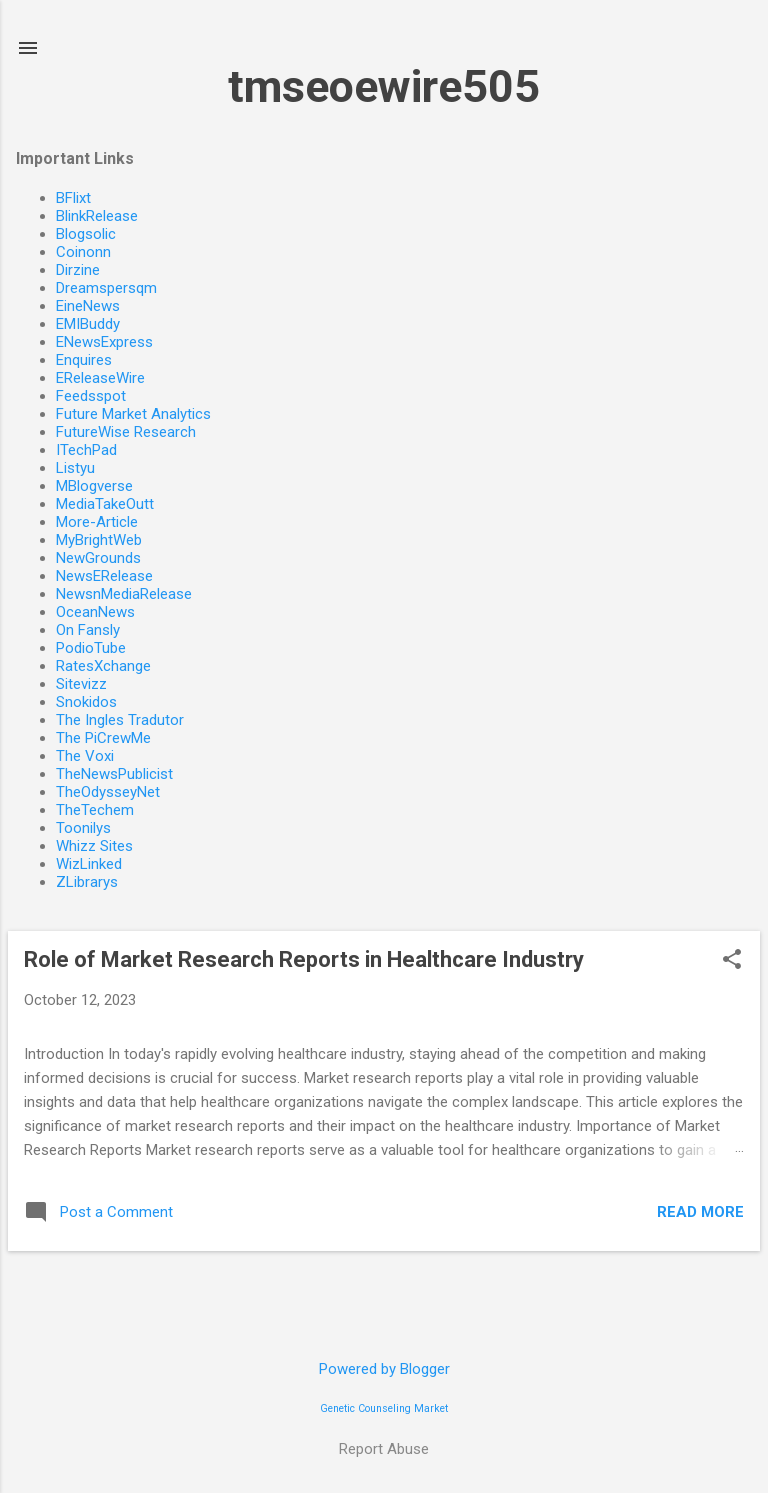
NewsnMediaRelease (124, 594)
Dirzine (78, 270)
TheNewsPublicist (114, 774)
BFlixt (73, 198)
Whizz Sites (94, 846)
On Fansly (88, 630)
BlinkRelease (97, 216)
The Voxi (85, 756)
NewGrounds (98, 558)
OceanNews (95, 612)
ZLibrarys (87, 882)
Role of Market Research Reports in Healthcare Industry (304, 959)
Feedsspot (91, 396)
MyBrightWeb (99, 540)
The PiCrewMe (103, 738)
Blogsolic (86, 234)
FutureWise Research (126, 432)
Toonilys (83, 828)
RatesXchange (103, 666)
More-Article (97, 522)
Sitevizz (81, 684)
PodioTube (91, 648)
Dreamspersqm (106, 288)
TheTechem (95, 810)
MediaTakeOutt (105, 504)
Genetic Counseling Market (384, 1408)
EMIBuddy (88, 324)
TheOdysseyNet (108, 792)
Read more (700, 1212)
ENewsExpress (104, 342)
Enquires (84, 360)
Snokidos (86, 702)
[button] (732, 961)
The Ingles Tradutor (120, 720)
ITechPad (86, 450)
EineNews (88, 306)
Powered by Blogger (384, 1369)
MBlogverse (94, 486)
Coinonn (83, 252)
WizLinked (89, 864)
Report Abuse (384, 1449)
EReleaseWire (100, 378)
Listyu (75, 468)
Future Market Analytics (133, 414)
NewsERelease (104, 576)
